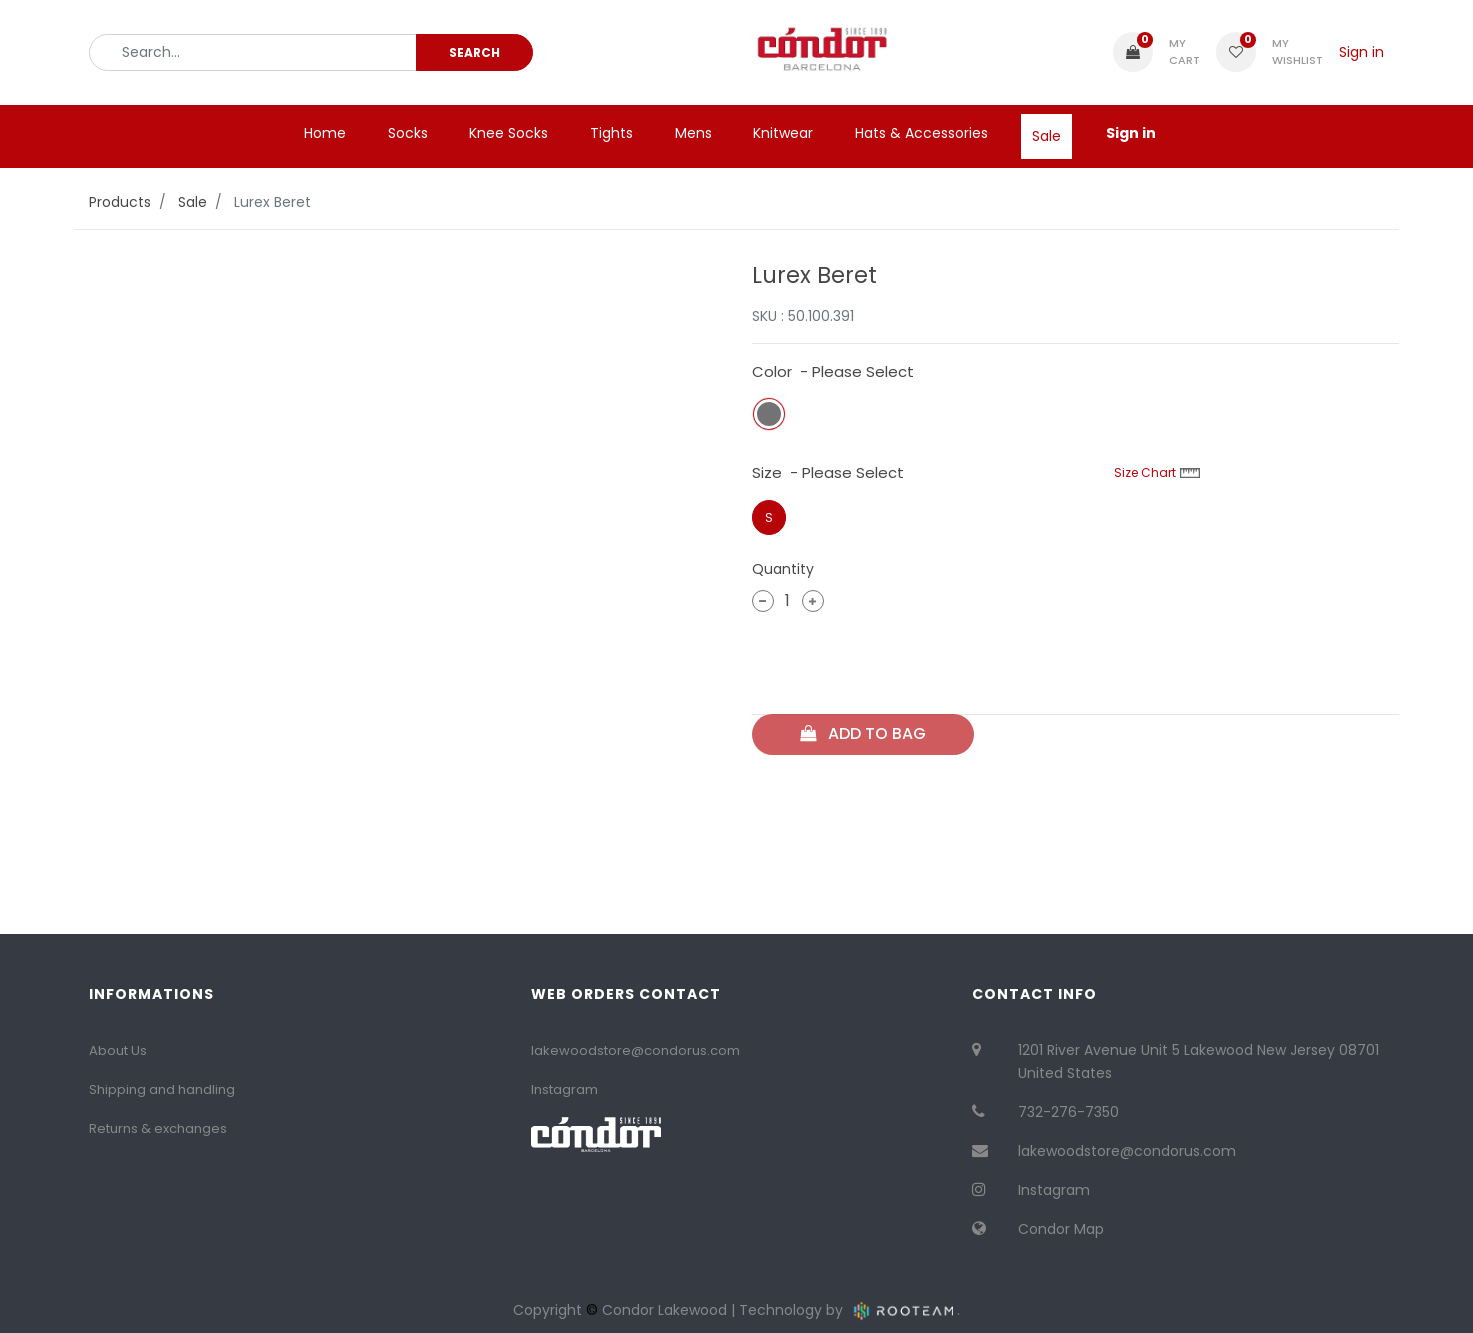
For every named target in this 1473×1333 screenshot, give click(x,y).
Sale (192, 202)
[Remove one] (763, 601)
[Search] (474, 52)
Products (120, 202)
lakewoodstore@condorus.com (635, 1050)
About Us (118, 1050)
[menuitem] (325, 133)
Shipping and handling (162, 1089)
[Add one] (813, 601)
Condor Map (1061, 1229)
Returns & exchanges (158, 1128)
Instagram (564, 1089)
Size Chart (1157, 473)
